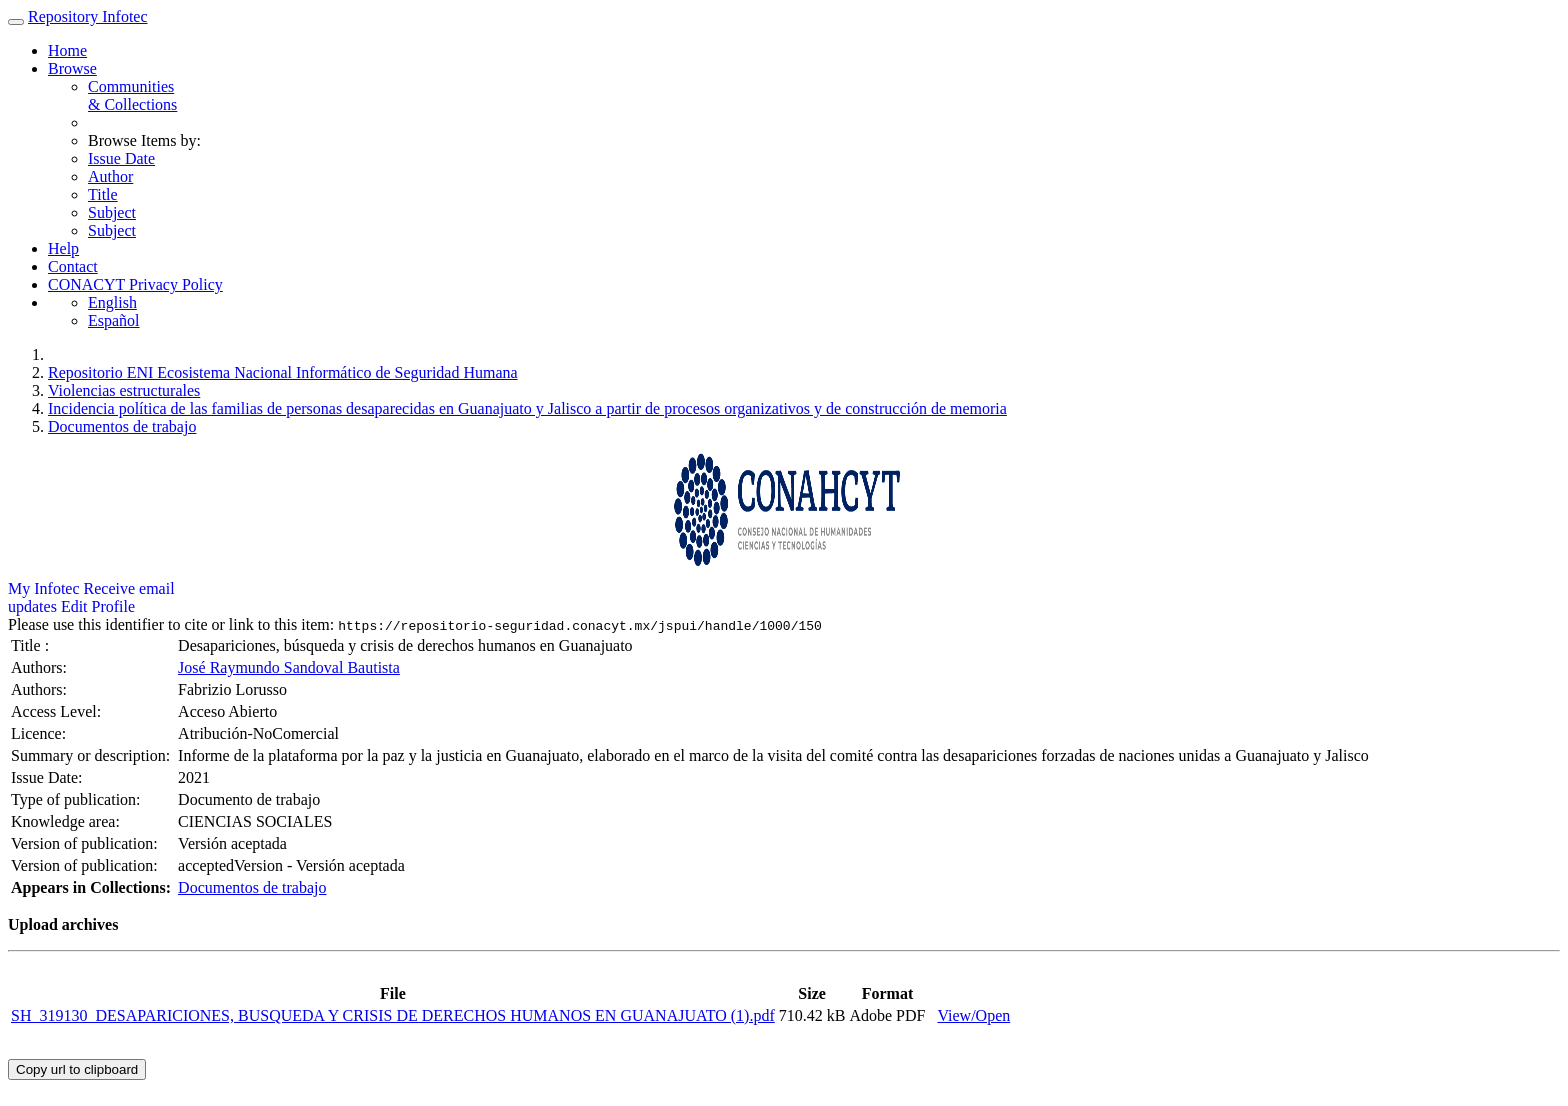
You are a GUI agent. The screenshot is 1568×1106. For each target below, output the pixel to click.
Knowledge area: (67, 821)
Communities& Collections (132, 95)
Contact (73, 266)
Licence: (40, 733)
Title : (32, 645)
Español (114, 320)
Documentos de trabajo (122, 426)
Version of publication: (86, 843)
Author (110, 176)
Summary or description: (92, 755)
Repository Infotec (88, 16)
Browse (72, 68)
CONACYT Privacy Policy (135, 284)
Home (67, 50)
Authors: (41, 667)
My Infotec (44, 588)
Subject (112, 212)
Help (63, 248)
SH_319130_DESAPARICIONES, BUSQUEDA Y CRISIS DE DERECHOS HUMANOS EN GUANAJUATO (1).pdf (393, 1015)
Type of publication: (78, 799)
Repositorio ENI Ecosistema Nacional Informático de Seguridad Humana (283, 372)
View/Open (973, 1015)
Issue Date (121, 158)
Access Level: (58, 711)
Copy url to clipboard (77, 1069)
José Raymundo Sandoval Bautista (289, 667)
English (112, 302)
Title (103, 194)
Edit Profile (98, 606)
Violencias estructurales (124, 390)
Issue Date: (49, 777)
